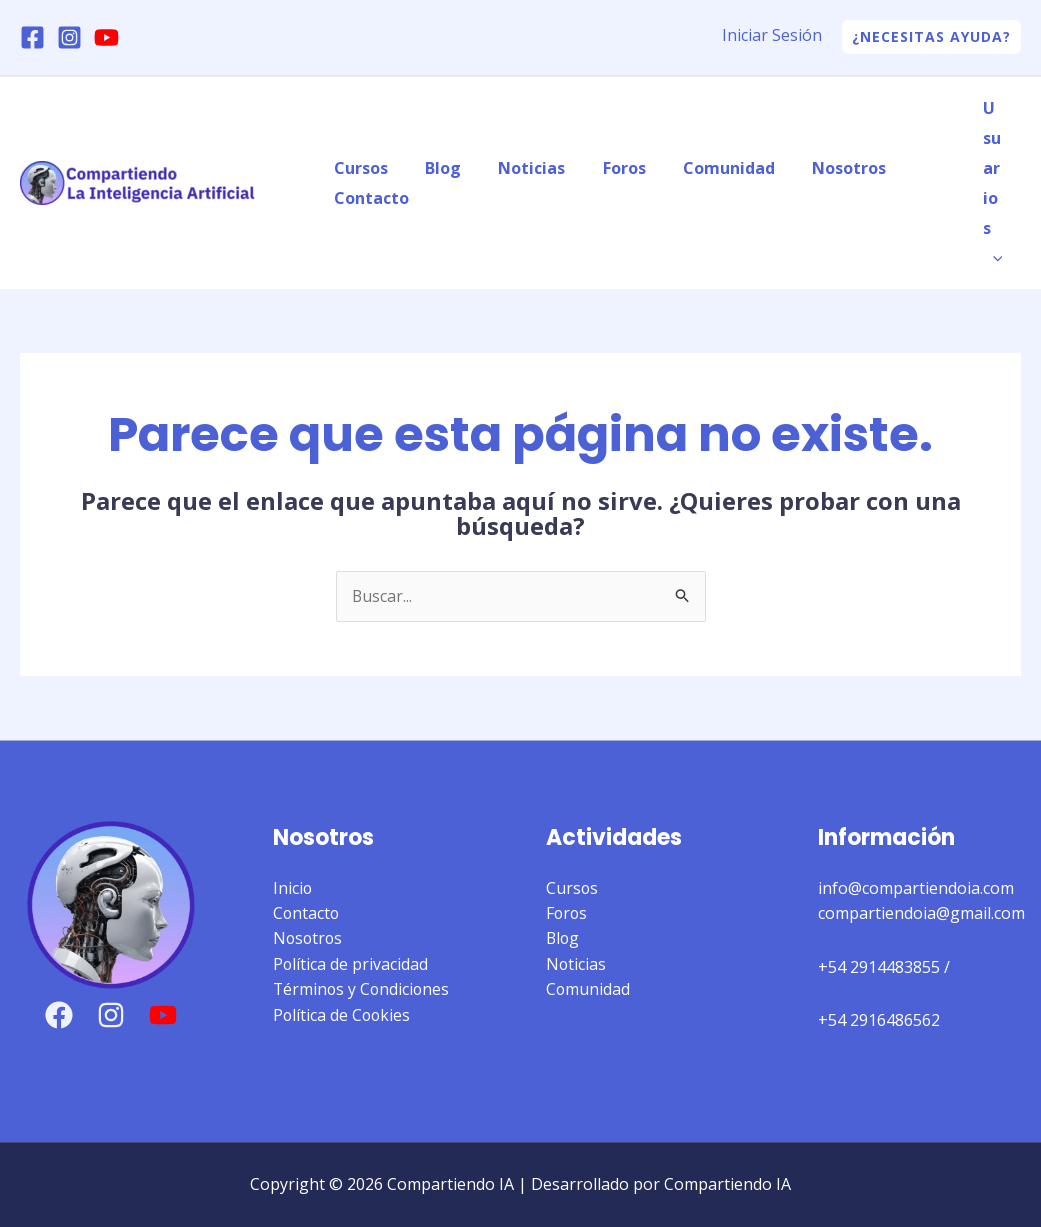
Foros (605, 168)
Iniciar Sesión (772, 35)
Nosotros (820, 168)
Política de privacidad (351, 965)
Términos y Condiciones (363, 990)
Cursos (358, 168)
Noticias (518, 168)
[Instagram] (69, 37)
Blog (435, 168)
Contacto (368, 198)
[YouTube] (106, 37)
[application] (995, 258)
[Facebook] (32, 37)
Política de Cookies (343, 1016)
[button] (931, 37)
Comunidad (705, 168)
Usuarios (995, 183)
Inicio (293, 888)
